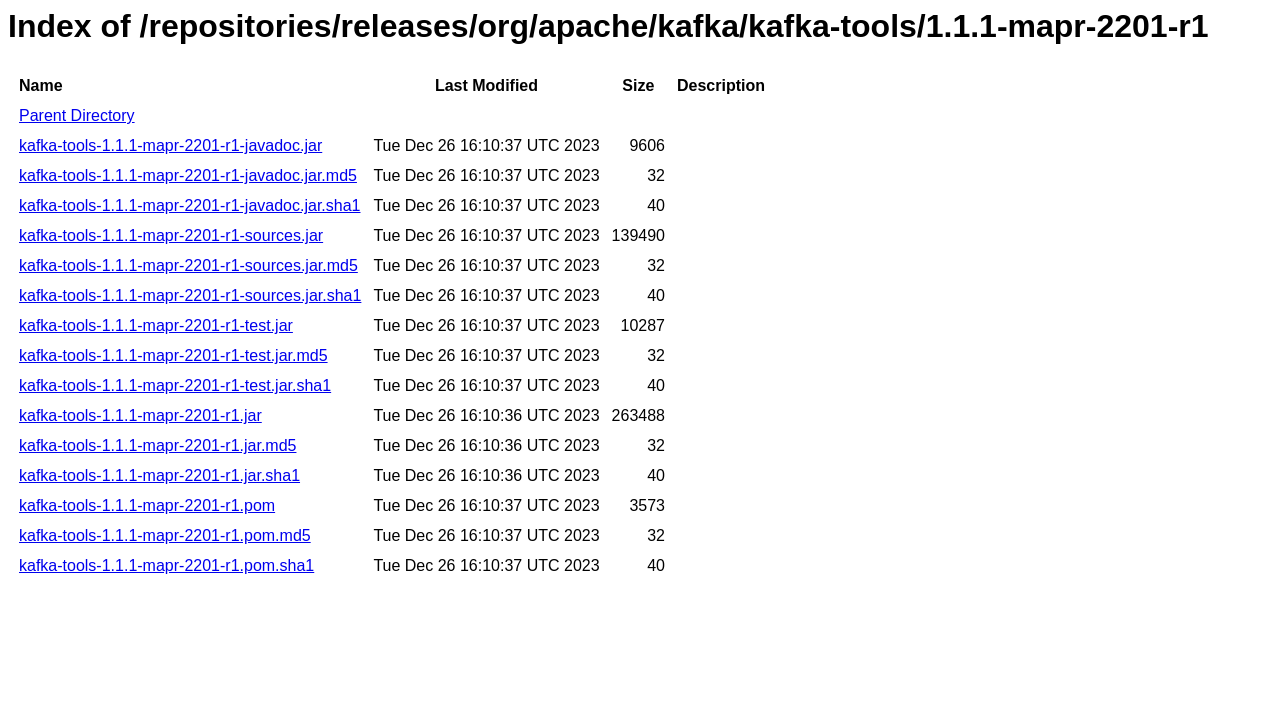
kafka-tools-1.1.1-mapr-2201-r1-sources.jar (171, 235)
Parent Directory (77, 115)
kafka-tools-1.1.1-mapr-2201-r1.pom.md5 (165, 535)
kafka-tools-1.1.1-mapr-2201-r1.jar (140, 415)
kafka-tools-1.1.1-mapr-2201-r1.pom (147, 505)
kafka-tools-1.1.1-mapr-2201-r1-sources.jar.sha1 (190, 295)
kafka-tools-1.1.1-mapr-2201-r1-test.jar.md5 (173, 355)
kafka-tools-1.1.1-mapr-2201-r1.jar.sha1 (159, 475)
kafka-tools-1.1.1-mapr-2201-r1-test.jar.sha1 (175, 385)
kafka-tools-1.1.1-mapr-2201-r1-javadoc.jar (170, 145)
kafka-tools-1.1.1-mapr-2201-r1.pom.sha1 (166, 565)
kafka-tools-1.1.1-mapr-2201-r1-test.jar (156, 325)
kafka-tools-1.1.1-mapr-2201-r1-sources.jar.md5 (188, 265)
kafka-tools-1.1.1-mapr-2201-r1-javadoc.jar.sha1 (190, 205)
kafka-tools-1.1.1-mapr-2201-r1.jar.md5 (157, 445)
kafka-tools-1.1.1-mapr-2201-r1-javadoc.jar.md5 (188, 175)
